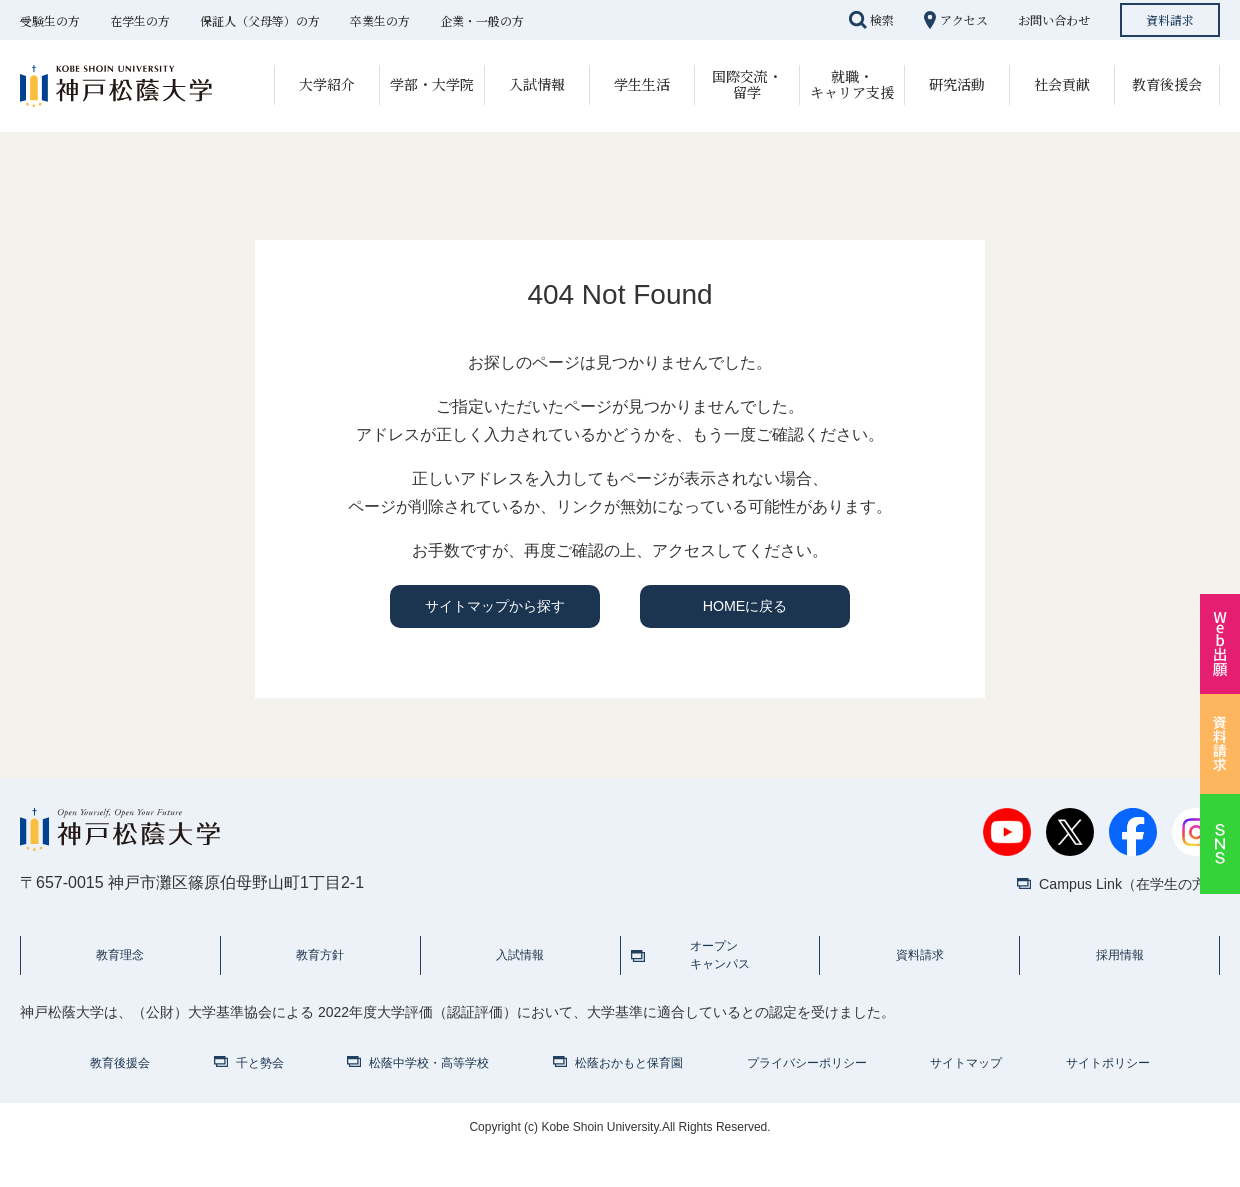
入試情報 (537, 84)
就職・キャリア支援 (852, 84)
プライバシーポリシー (807, 1098)
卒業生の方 (380, 20)
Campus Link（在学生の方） (1117, 892)
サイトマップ (966, 1098)
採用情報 (1120, 977)
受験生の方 (50, 20)
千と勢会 (260, 1098)
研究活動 (957, 84)
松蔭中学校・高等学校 (429, 1098)
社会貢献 (1062, 84)
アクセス (964, 19)
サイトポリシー (1108, 1098)
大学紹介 (327, 84)
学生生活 (642, 84)
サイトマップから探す (495, 608)
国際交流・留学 (747, 84)
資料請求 (1170, 19)
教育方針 (320, 977)
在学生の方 (140, 20)
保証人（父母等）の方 (260, 20)
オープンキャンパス (720, 977)
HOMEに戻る (745, 608)
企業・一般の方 (482, 20)
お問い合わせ (1054, 19)
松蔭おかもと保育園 (629, 1098)
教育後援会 (1167, 84)
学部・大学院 (432, 84)
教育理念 (120, 977)
